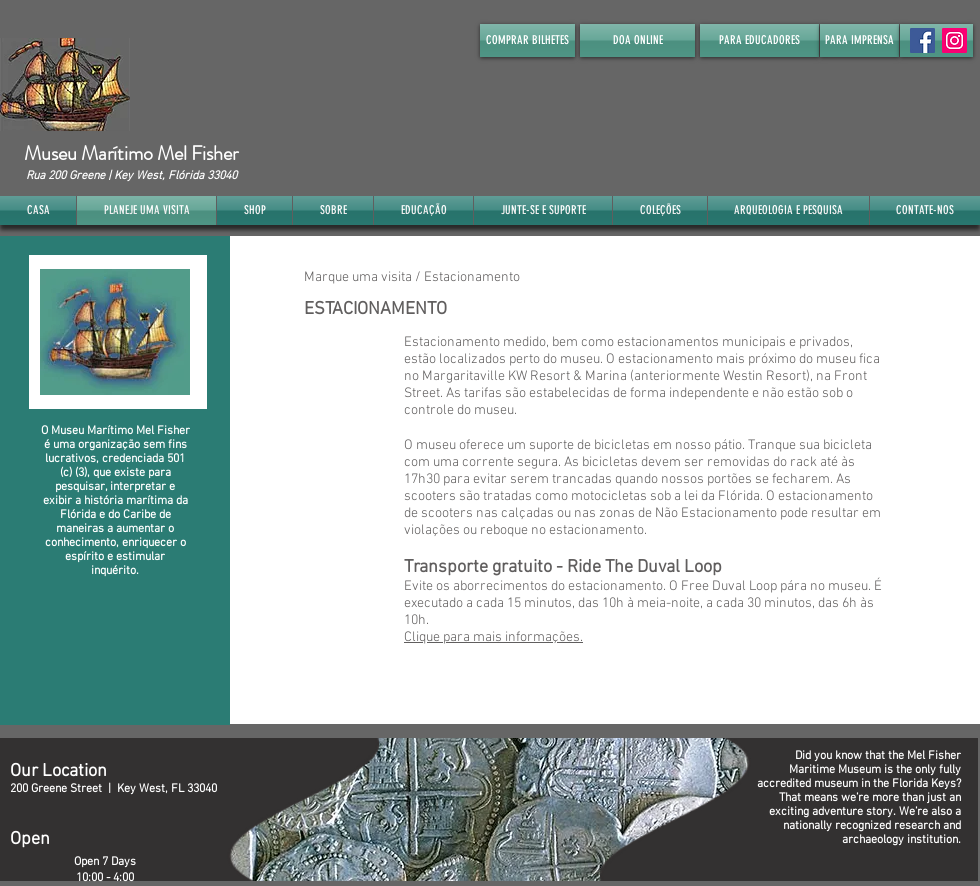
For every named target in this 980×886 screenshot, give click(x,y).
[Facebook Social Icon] (922, 40)
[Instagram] (954, 40)
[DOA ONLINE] (637, 40)
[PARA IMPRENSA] (859, 40)
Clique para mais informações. (493, 637)
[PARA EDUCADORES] (759, 40)
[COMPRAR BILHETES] (527, 40)
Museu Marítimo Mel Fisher (131, 153)
